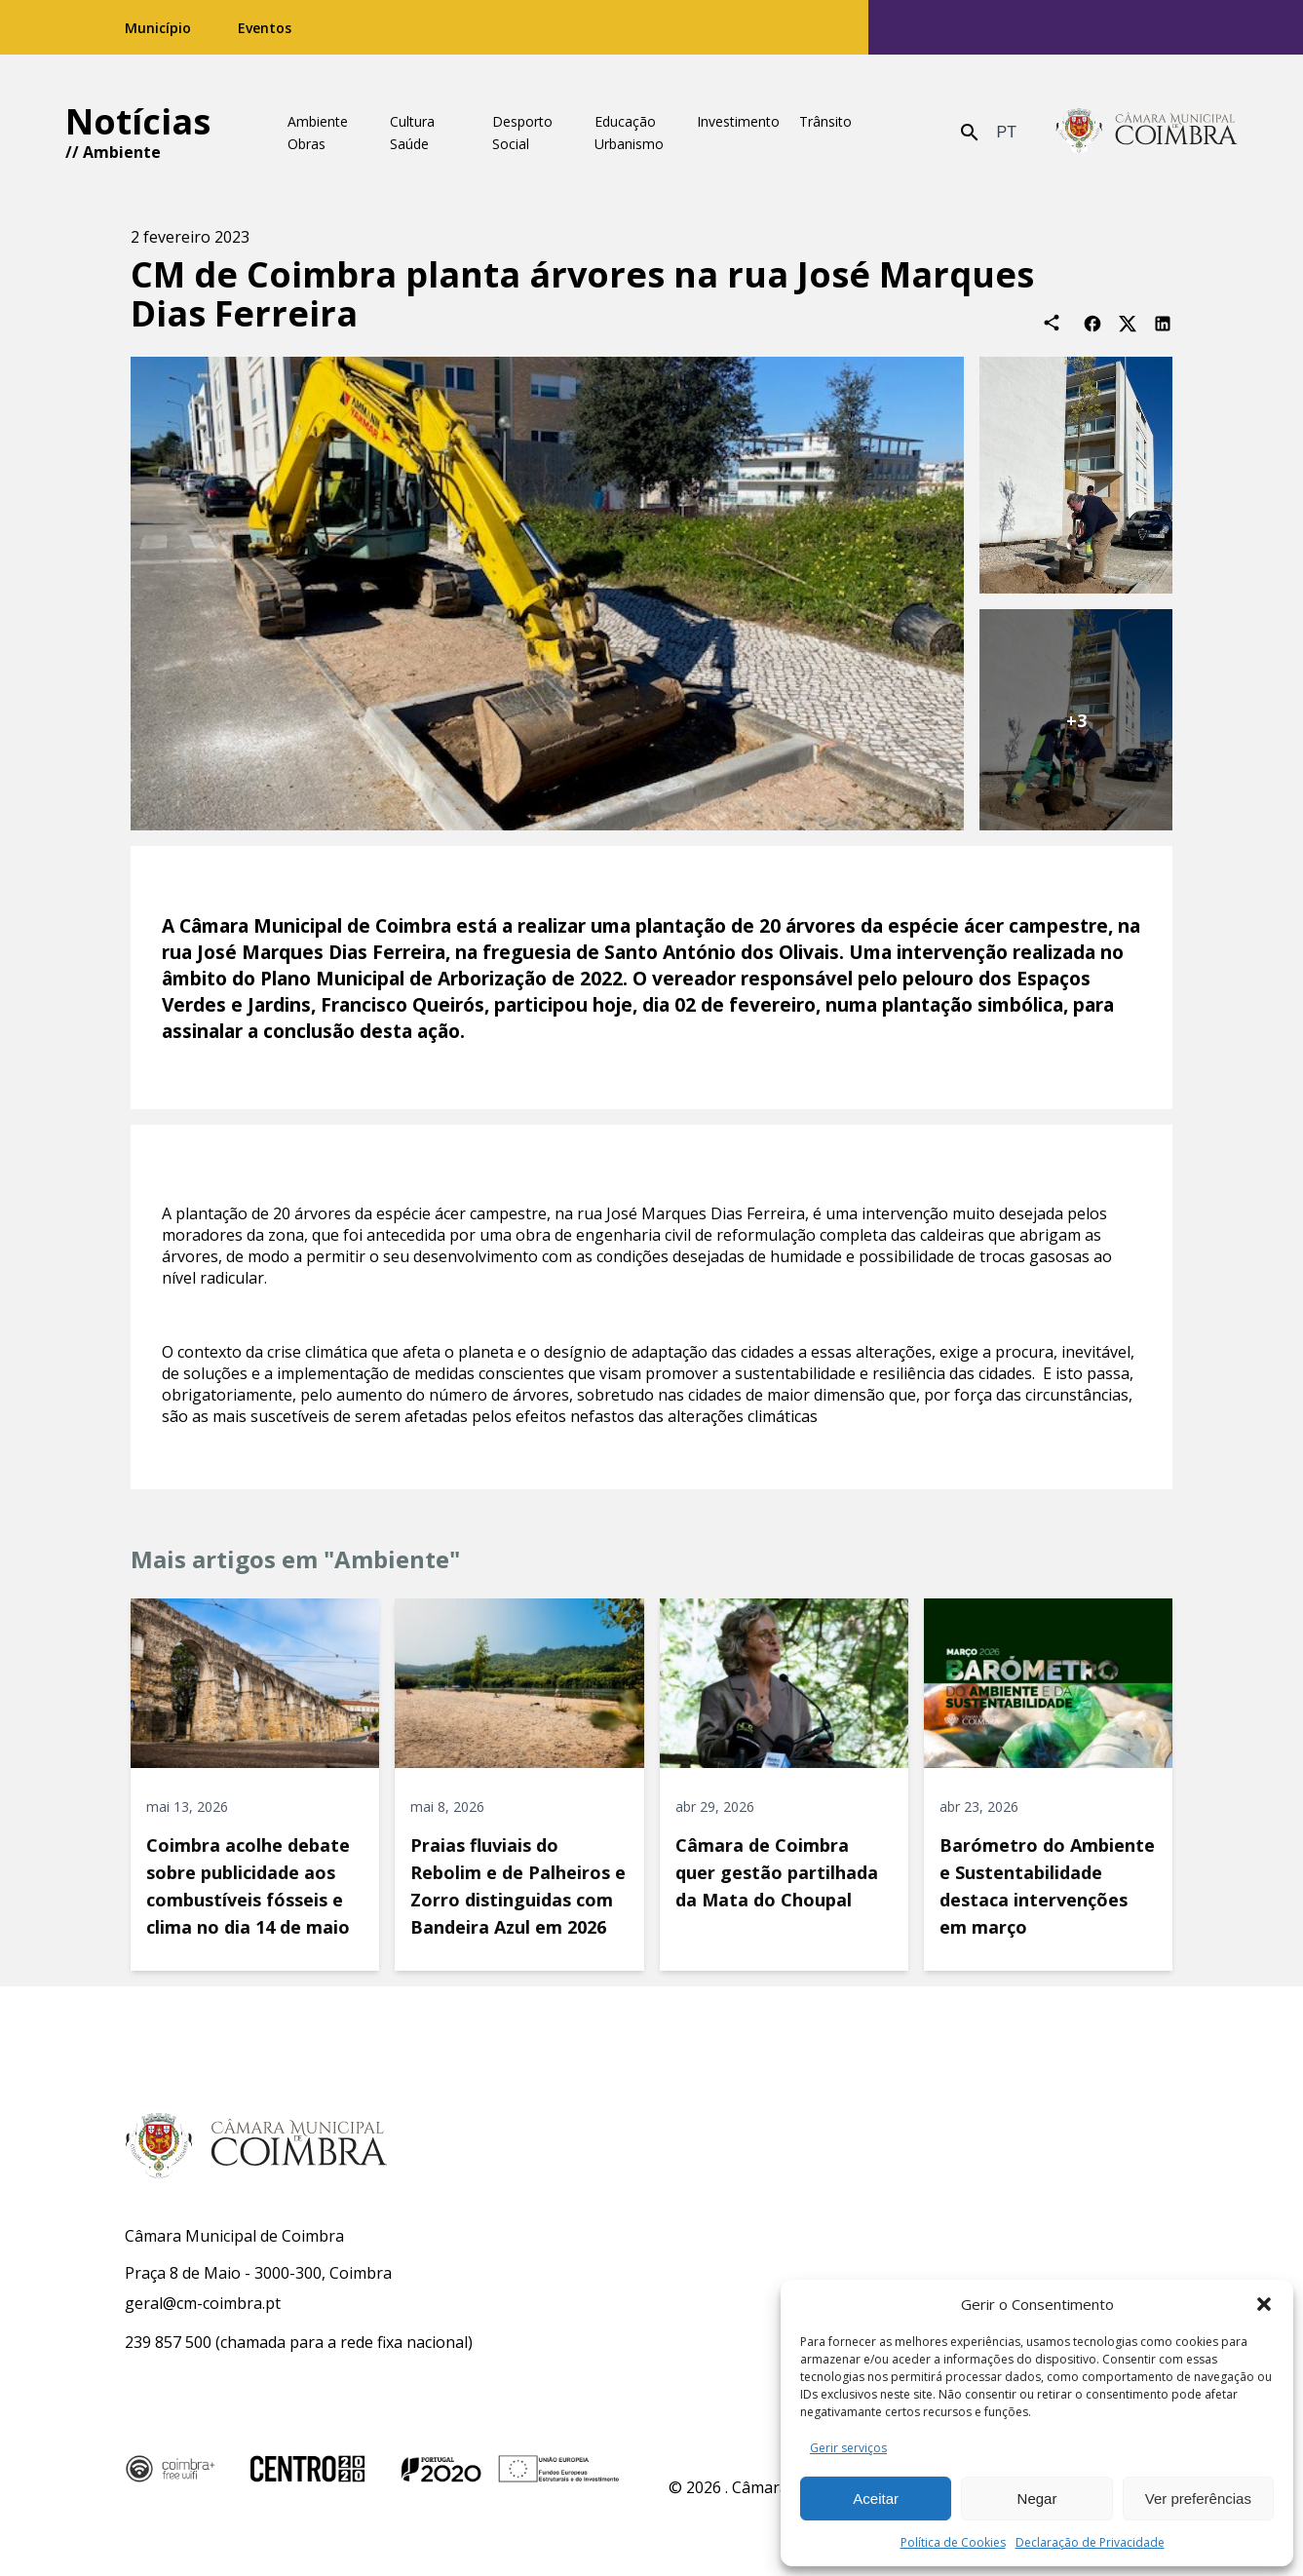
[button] (1264, 2304)
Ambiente (122, 152)
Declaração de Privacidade (1090, 2542)
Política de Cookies (953, 2542)
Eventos (264, 28)
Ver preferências (1198, 2498)
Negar (1037, 2498)
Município (158, 28)
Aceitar (876, 2498)
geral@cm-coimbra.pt (203, 2303)
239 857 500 (168, 2342)
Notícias (138, 121)
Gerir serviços (848, 2448)
